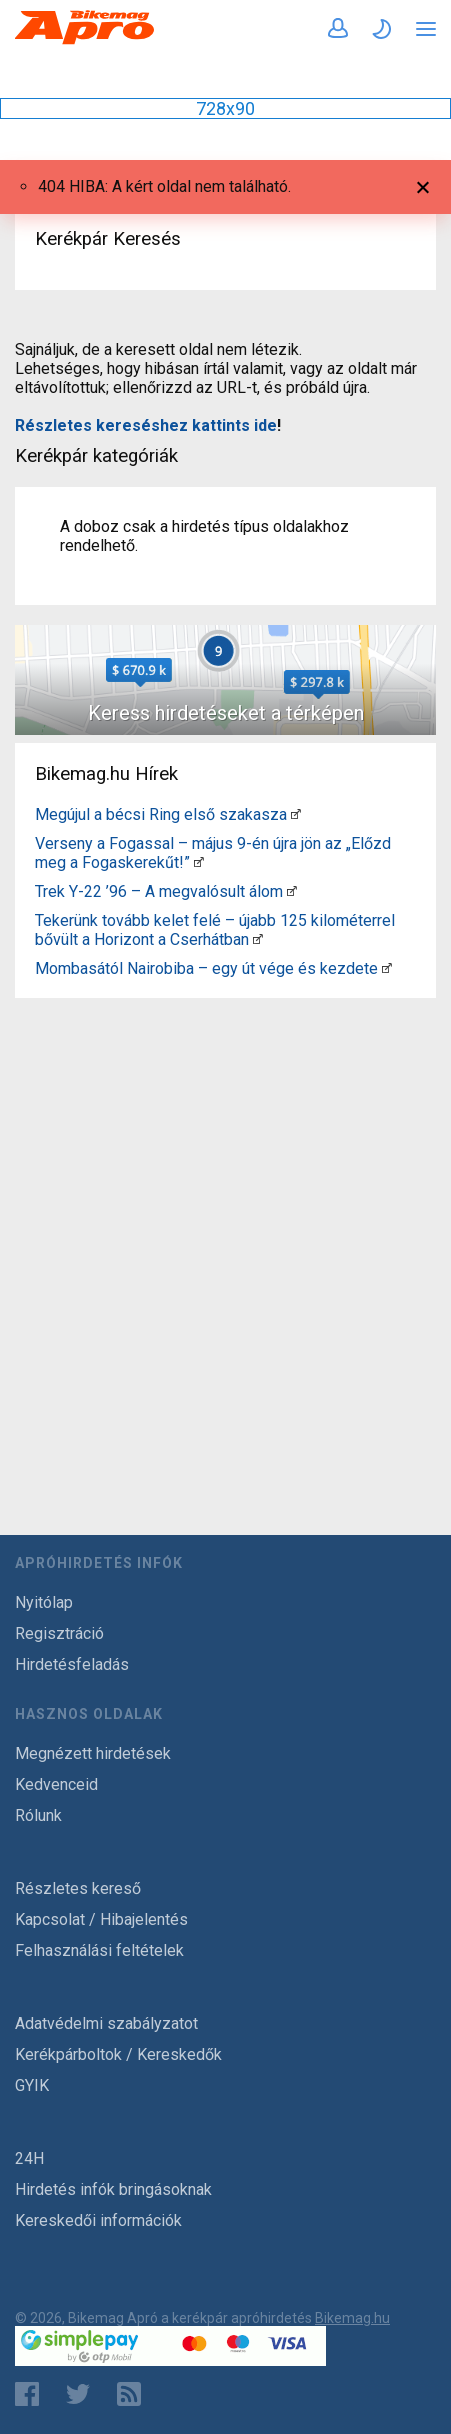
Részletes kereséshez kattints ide (146, 425)
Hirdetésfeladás (72, 1664)
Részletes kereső (78, 1888)
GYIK (32, 2085)
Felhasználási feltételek (99, 1950)
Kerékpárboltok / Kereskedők (118, 2054)
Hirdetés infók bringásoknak (113, 2189)
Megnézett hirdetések (93, 1753)
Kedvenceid (56, 1784)
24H (29, 2158)
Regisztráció (59, 1633)
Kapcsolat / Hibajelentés (101, 1919)
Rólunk (38, 1815)
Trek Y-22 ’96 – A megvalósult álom (159, 891)
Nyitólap (44, 1602)
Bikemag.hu (352, 2318)
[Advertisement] (225, 1231)
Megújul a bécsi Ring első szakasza (161, 814)
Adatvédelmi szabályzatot (106, 2023)
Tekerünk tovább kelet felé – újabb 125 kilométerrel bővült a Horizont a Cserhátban (215, 930)
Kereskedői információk (98, 2220)
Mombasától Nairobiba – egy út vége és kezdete (206, 968)
